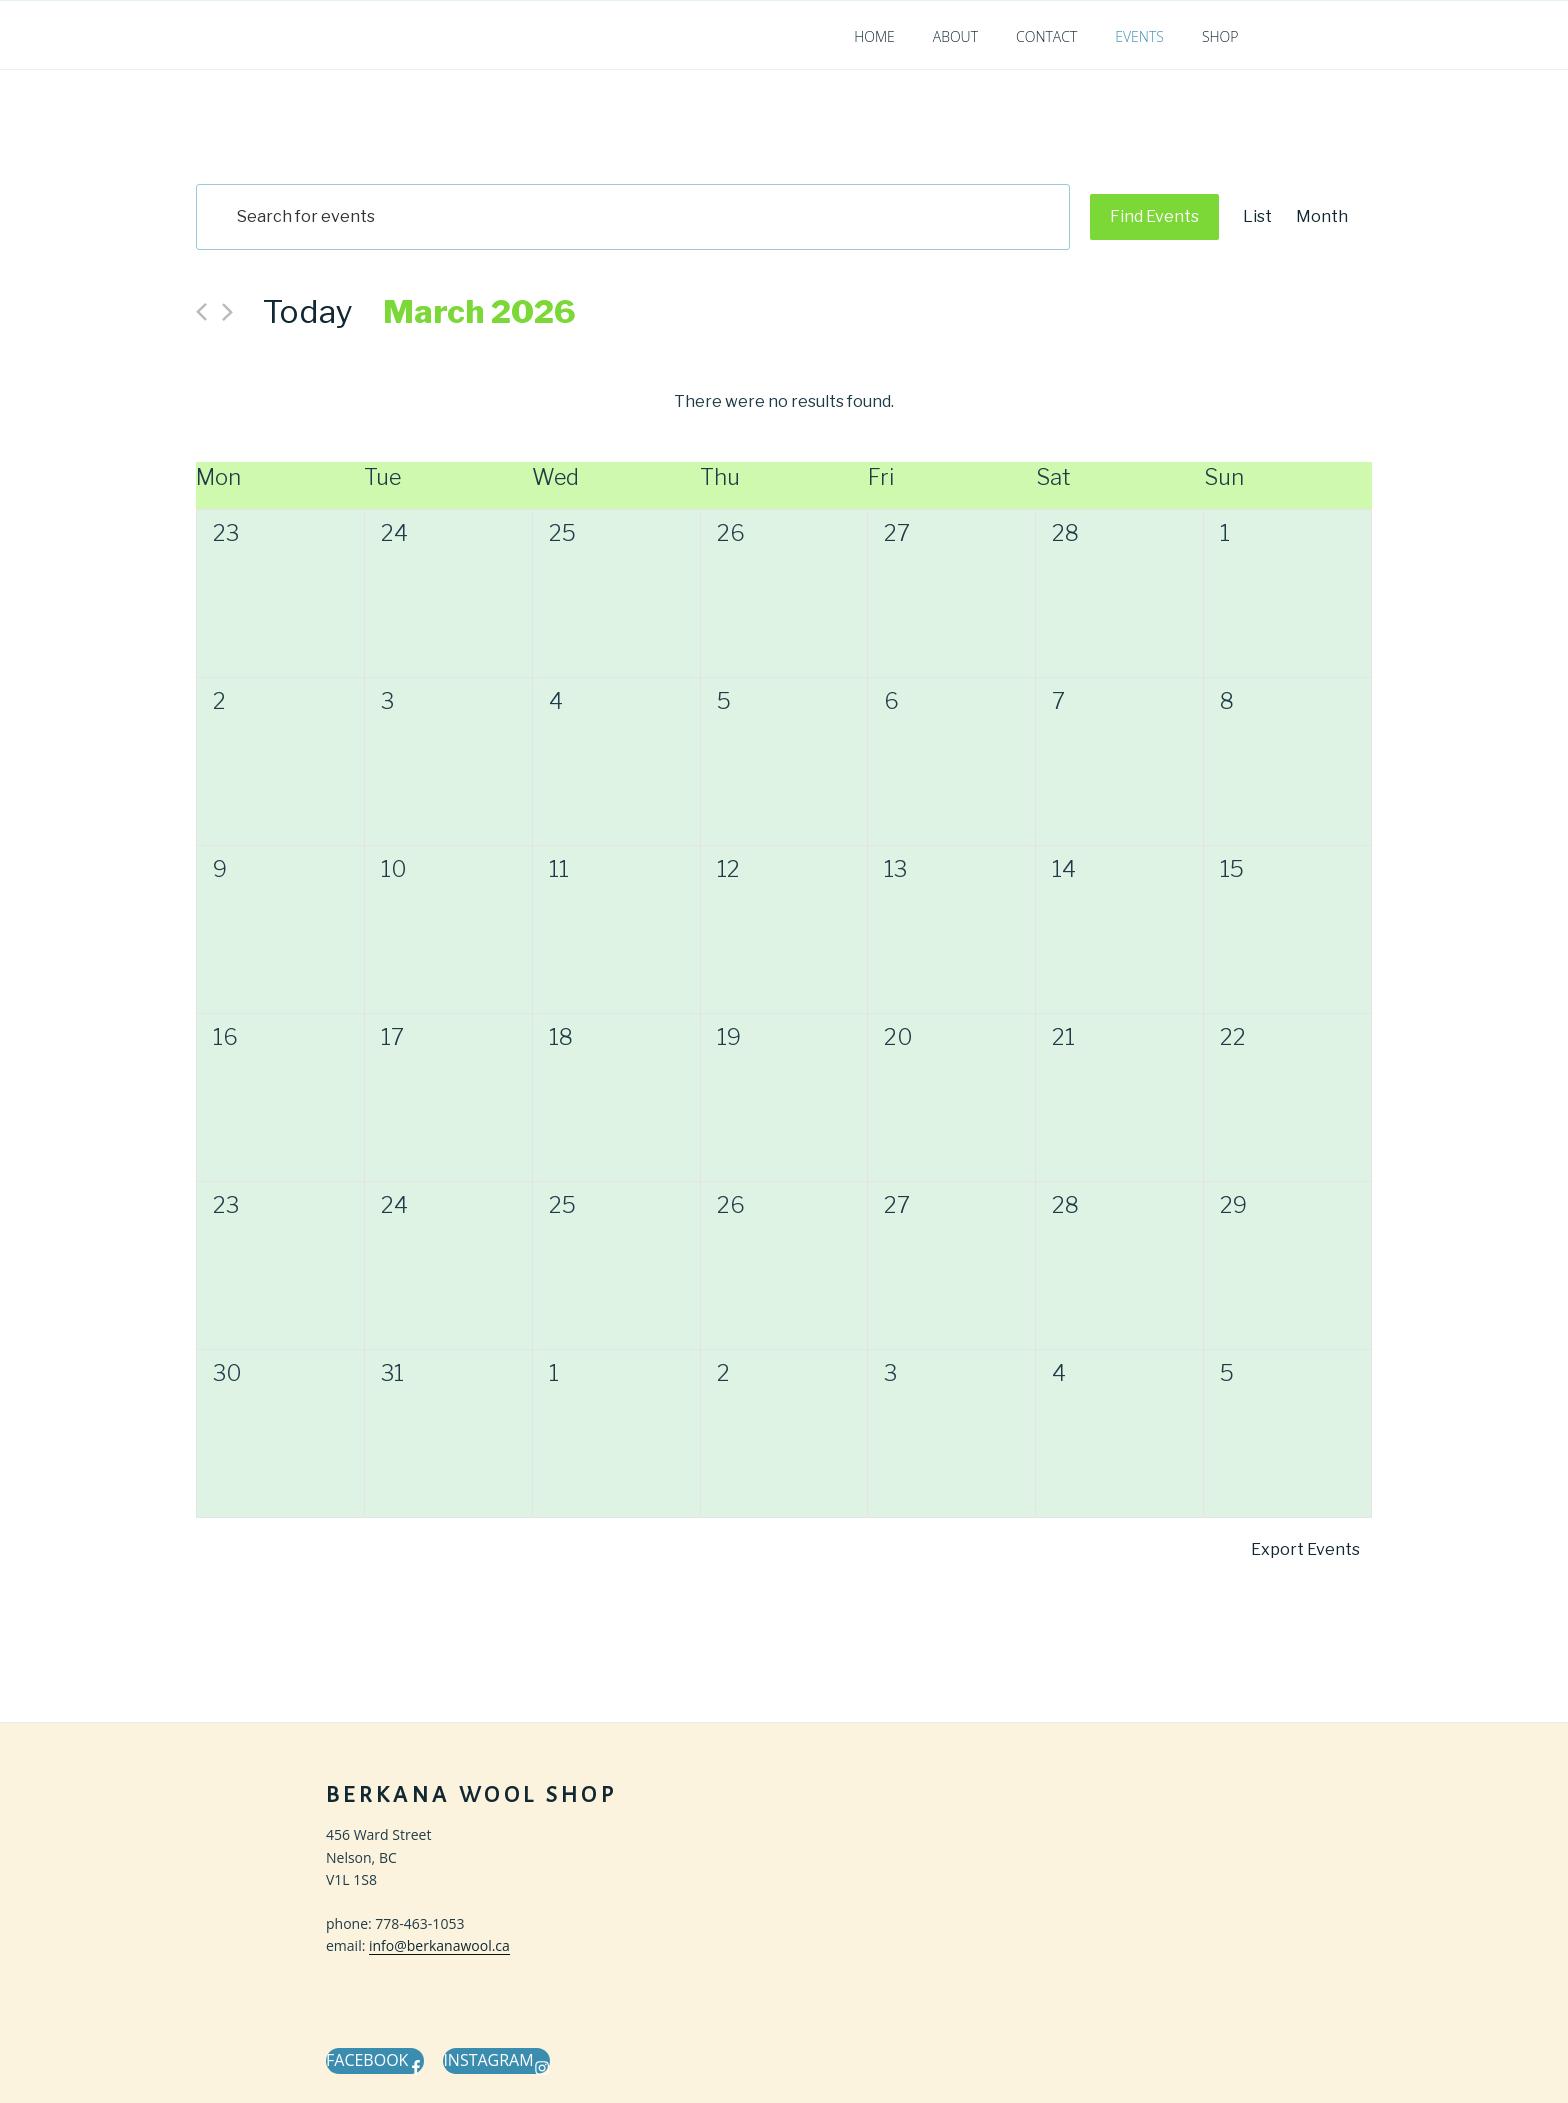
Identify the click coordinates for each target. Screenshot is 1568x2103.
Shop (1220, 36)
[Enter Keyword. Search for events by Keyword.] (633, 217)
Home (874, 36)
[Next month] (227, 312)
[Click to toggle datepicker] (479, 312)
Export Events (1305, 1549)
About (955, 36)
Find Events (1154, 216)
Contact (1046, 36)
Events (1139, 36)
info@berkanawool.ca (439, 1945)
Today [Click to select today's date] (308, 311)
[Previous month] (201, 312)
